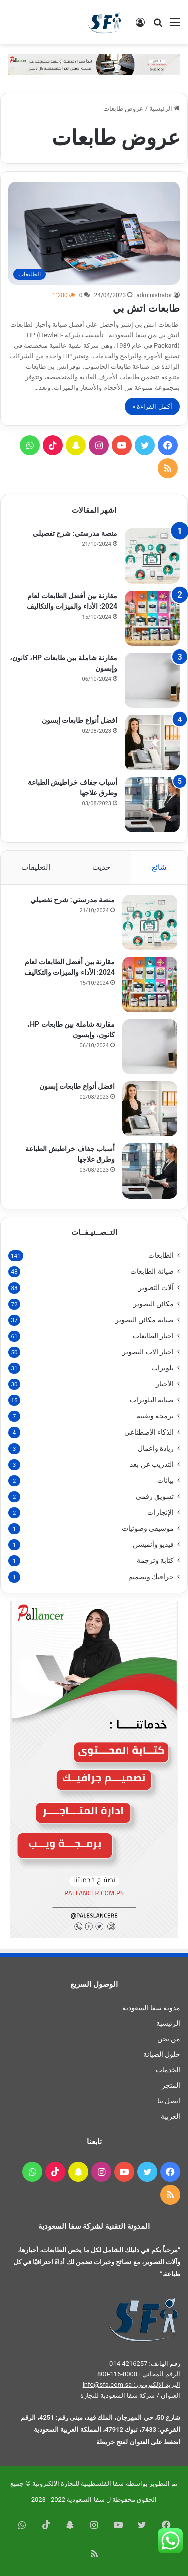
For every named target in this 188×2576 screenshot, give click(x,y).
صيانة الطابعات (152, 1271)
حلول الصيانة (161, 2054)
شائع (159, 867)
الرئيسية (164, 108)
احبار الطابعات (153, 1336)
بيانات (165, 1480)
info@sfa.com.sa (107, 2384)
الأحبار (165, 1384)
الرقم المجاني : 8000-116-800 (138, 2374)
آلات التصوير (156, 1287)
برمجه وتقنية (155, 1416)
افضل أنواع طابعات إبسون (79, 720)
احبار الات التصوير (148, 1352)
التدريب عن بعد (152, 1464)
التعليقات (35, 867)
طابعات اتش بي (146, 308)
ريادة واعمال (156, 1448)
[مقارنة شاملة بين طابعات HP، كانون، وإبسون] (152, 680)
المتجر (171, 2085)
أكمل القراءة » (152, 406)
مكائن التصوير (153, 1304)
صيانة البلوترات (152, 1400)
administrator (154, 295)
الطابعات (161, 1255)
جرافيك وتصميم (151, 1576)
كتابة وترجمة (155, 1560)
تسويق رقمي (155, 1496)
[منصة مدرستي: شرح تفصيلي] (152, 556)
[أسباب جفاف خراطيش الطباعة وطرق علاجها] (152, 804)
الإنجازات (160, 1512)
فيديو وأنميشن (153, 1544)
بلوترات (162, 1368)
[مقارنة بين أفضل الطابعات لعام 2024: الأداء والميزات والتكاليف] (152, 618)
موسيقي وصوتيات (148, 1528)
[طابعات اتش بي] (93, 233)
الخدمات (168, 2070)
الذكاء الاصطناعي (149, 1432)
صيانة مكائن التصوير (144, 1320)
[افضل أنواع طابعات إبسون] (152, 742)
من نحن (168, 2039)
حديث (101, 867)
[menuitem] (94, 2116)
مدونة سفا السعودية (151, 2007)
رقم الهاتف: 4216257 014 (144, 2363)
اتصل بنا (168, 2101)
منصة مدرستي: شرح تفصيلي (75, 533)
